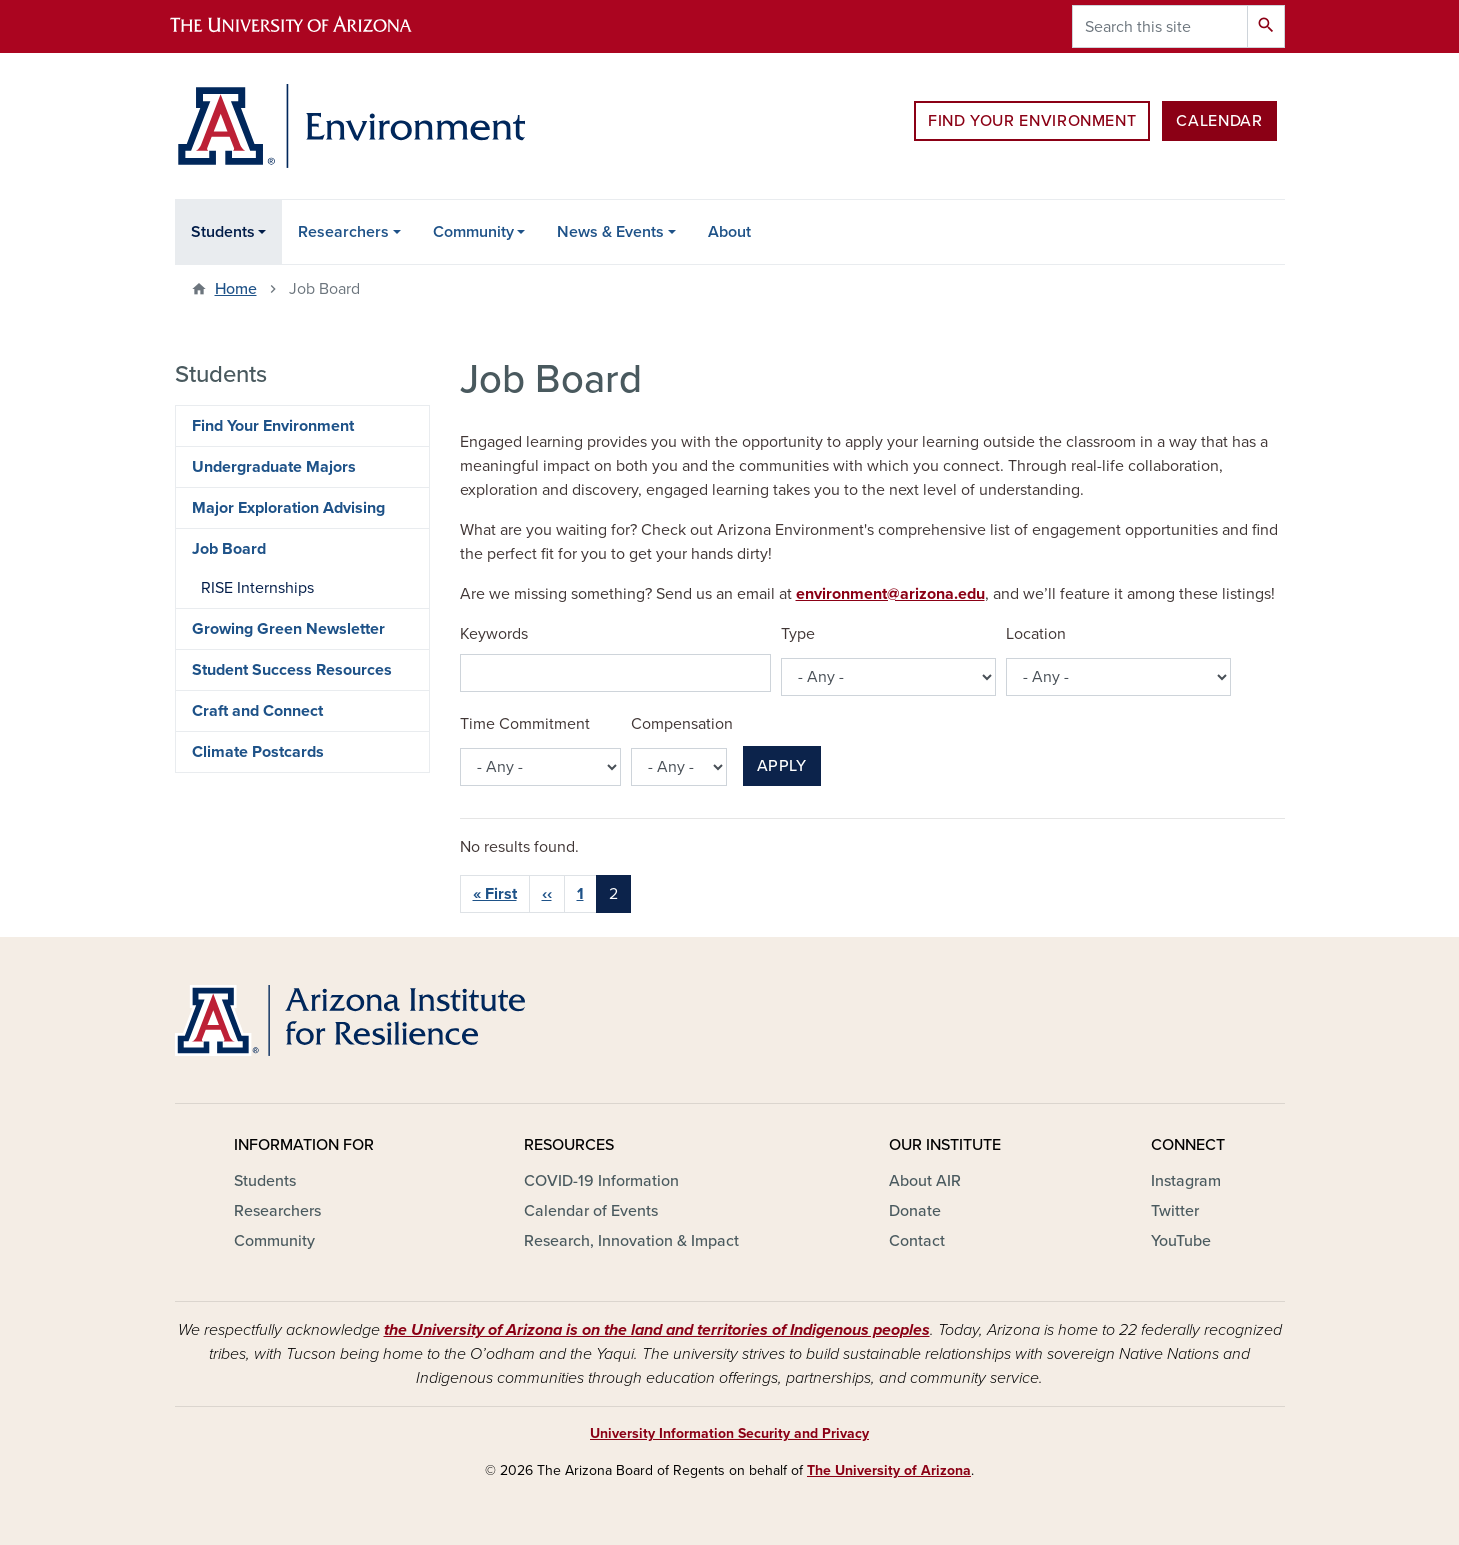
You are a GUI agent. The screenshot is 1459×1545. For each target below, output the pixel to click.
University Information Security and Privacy (729, 1433)
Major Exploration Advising (288, 508)
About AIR (925, 1181)
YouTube (1181, 1241)
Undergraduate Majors (274, 467)
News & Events (610, 232)
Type (798, 634)
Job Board (229, 549)
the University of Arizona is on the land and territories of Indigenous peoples (657, 1330)
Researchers (343, 232)
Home (236, 289)
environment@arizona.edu (890, 594)
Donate (915, 1211)
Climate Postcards (258, 752)
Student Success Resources (292, 670)
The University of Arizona (889, 1470)
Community (473, 232)
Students (223, 232)
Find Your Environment (1032, 121)
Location (1036, 634)
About (729, 232)
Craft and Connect (257, 711)
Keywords (494, 634)
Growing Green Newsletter (288, 629)
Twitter (1175, 1211)
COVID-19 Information (601, 1181)
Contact (917, 1241)
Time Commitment (525, 724)
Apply (782, 766)
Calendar (1219, 121)
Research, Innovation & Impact (631, 1241)
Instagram (1186, 1181)
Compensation (682, 724)
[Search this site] (1160, 26)
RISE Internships (257, 588)
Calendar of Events (591, 1211)
